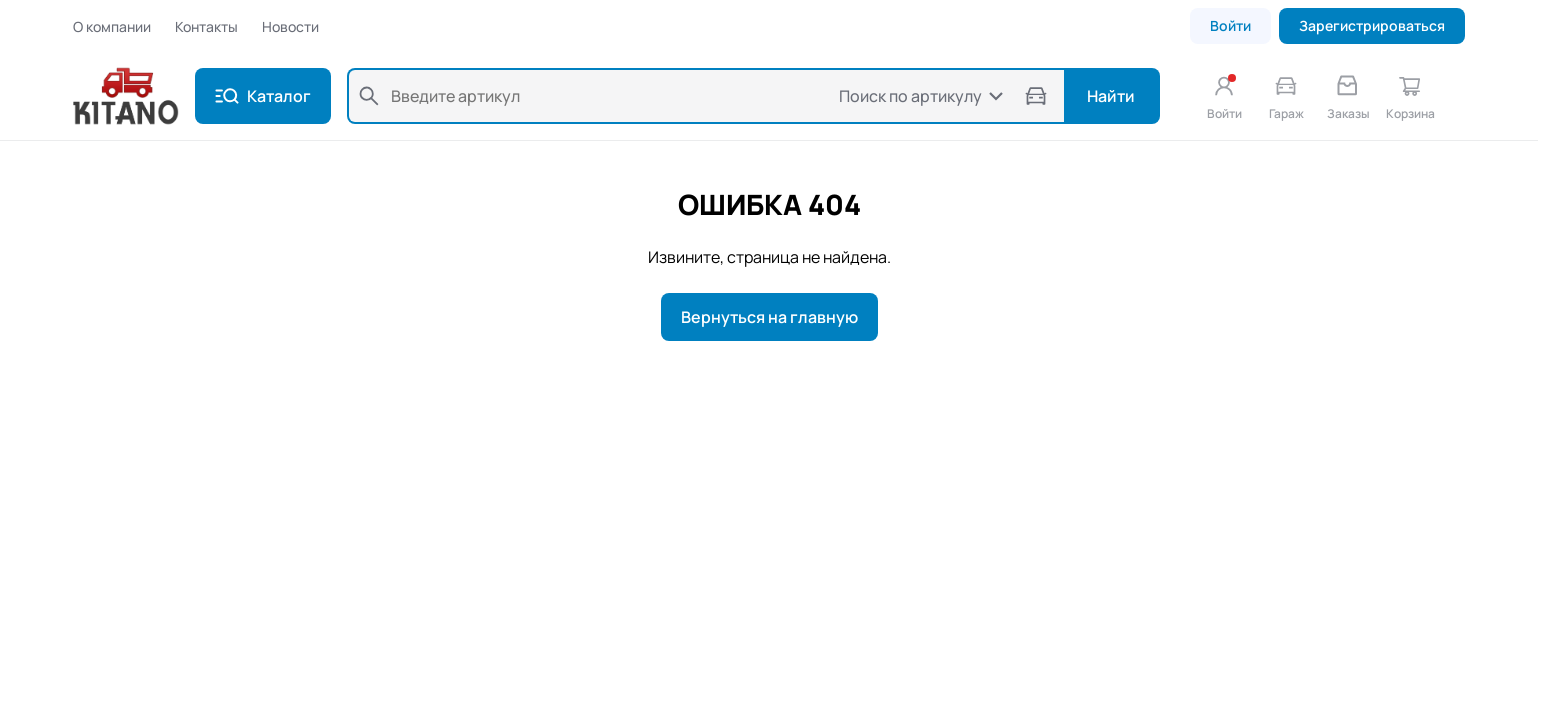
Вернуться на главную (769, 317)
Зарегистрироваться (1372, 25)
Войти (1230, 25)
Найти (1111, 96)
